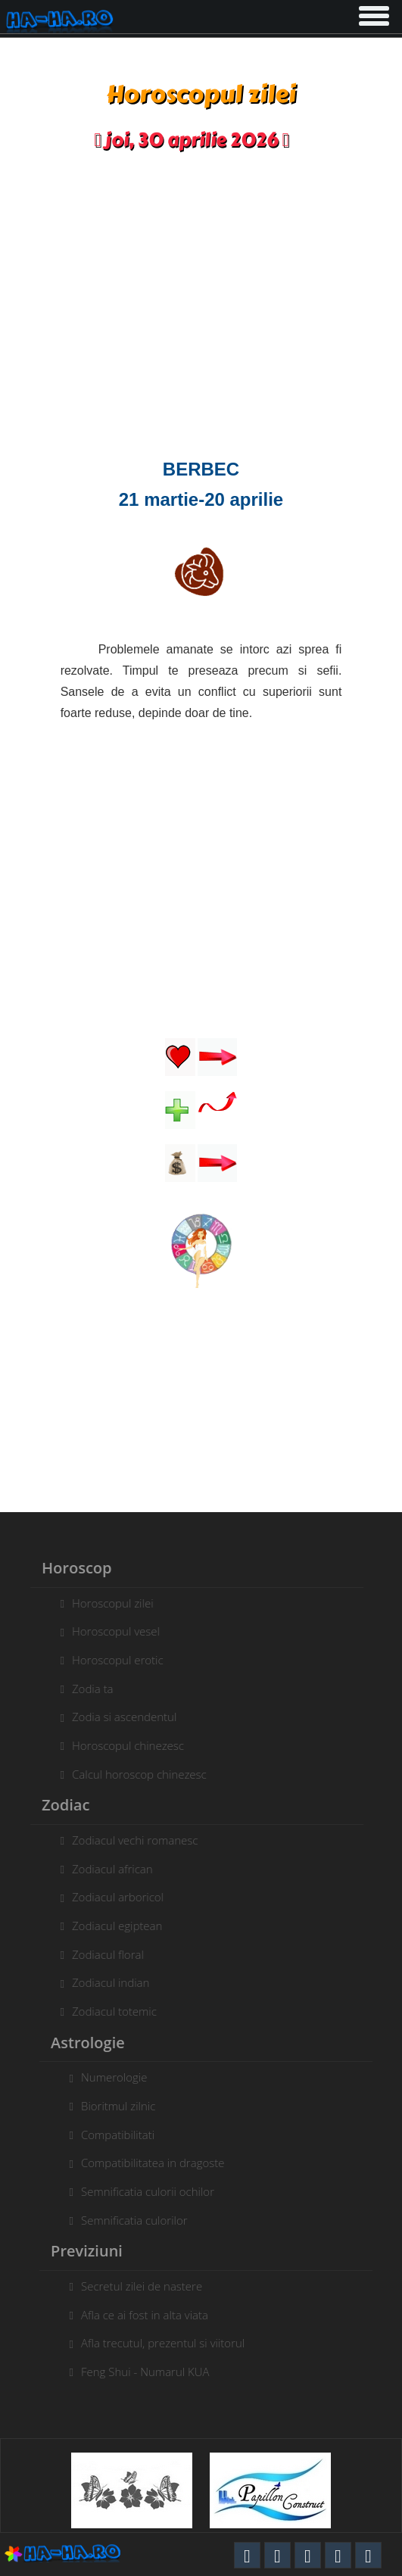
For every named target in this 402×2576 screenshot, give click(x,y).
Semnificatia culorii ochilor (150, 2191)
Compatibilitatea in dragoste (156, 2162)
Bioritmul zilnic (121, 2105)
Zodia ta (90, 1688)
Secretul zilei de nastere (144, 2286)
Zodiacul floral (105, 1954)
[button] (372, 13)
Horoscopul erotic (114, 1659)
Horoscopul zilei (110, 1603)
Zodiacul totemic (111, 2011)
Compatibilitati (120, 2134)
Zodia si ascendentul (121, 1716)
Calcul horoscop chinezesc (136, 1774)
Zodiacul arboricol (114, 1896)
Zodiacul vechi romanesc (132, 1840)
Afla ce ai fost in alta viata (147, 2314)
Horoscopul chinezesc (125, 1745)
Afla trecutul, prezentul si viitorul (166, 2342)
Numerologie (117, 2077)
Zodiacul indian (107, 1982)
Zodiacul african (109, 1868)
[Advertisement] (201, 310)
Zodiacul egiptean (114, 1925)
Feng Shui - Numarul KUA (148, 2371)
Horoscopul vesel (113, 1631)
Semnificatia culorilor (137, 2220)
